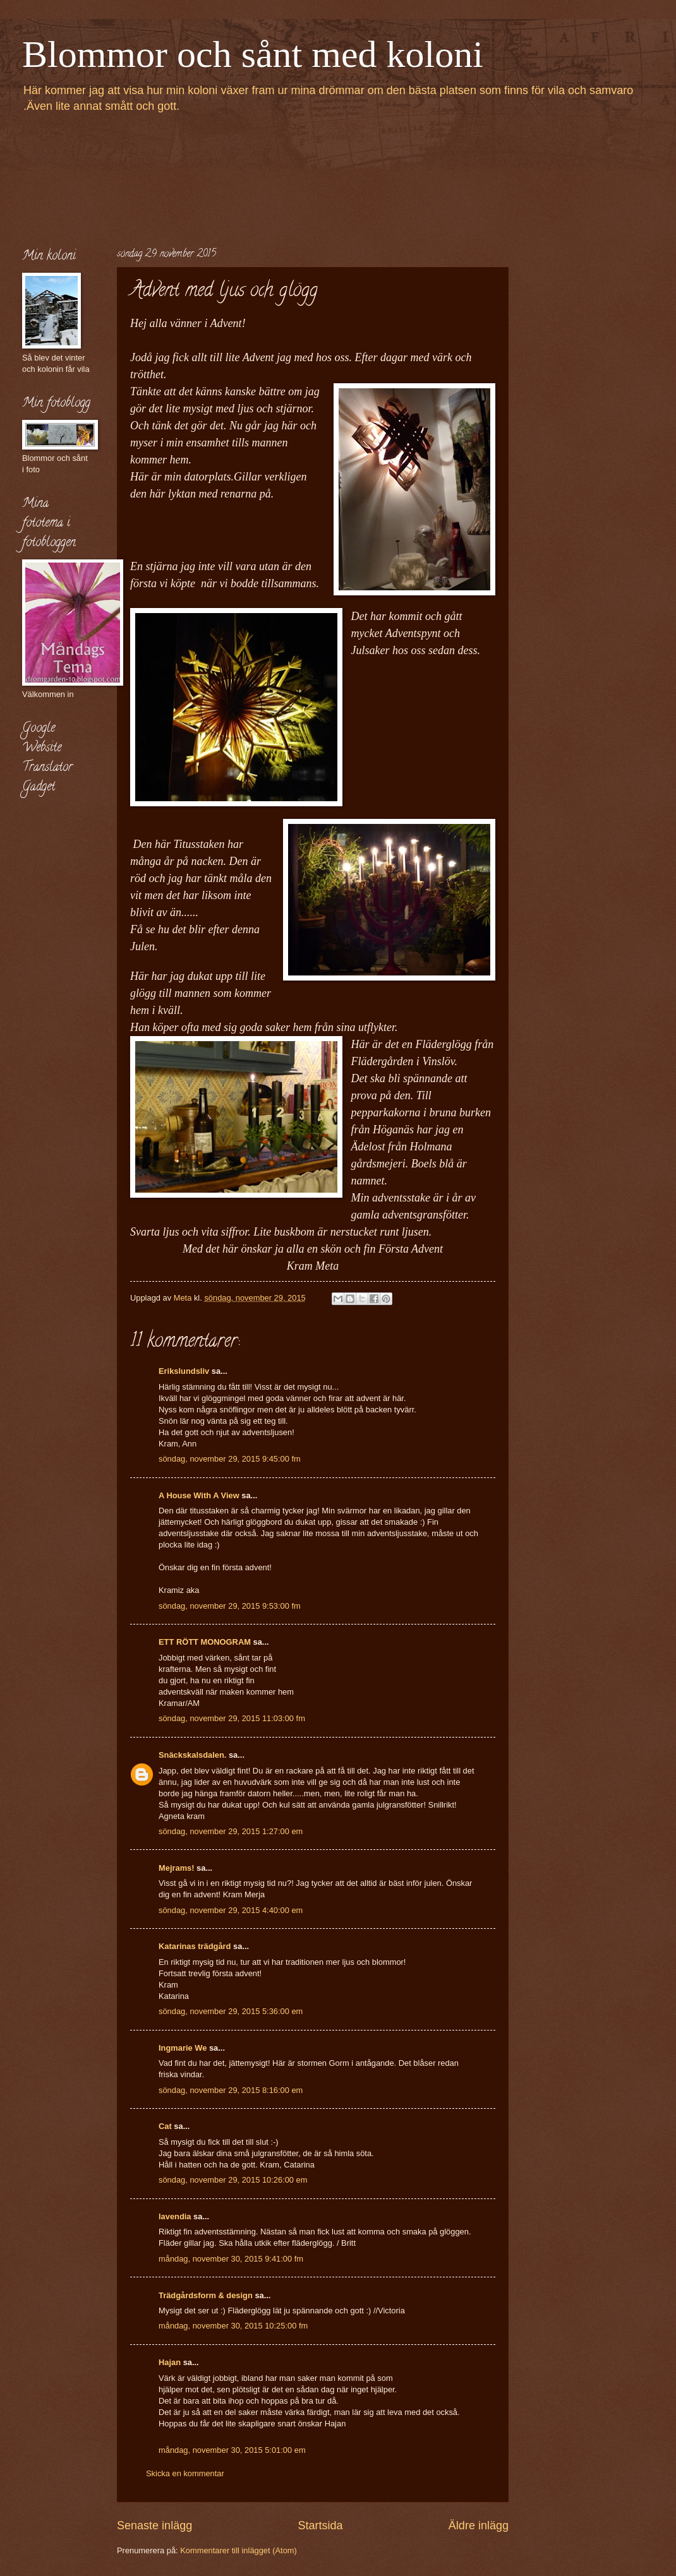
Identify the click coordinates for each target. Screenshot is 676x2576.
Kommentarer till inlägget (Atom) (238, 2550)
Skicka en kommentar (185, 2473)
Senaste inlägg (154, 2525)
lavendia (175, 2216)
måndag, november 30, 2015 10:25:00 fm (233, 2325)
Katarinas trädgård (195, 1946)
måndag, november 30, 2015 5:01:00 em (232, 2450)
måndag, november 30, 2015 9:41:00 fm (231, 2258)
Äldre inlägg (479, 2525)
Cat (165, 2126)
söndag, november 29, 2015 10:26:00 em (233, 2180)
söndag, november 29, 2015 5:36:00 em (231, 2011)
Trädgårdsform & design (206, 2295)
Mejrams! (177, 1868)
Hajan (170, 2362)
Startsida (320, 2525)
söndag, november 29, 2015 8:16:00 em (231, 2090)
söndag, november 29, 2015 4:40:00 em (231, 1910)
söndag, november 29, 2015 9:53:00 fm (230, 1606)
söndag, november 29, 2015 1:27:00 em (231, 1831)
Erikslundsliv (184, 1371)
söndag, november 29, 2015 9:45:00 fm (230, 1459)
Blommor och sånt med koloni (252, 54)
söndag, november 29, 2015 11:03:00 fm (232, 1718)
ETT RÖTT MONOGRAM (205, 1642)
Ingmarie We (183, 2048)
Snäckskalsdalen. (192, 1755)
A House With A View (199, 1495)
